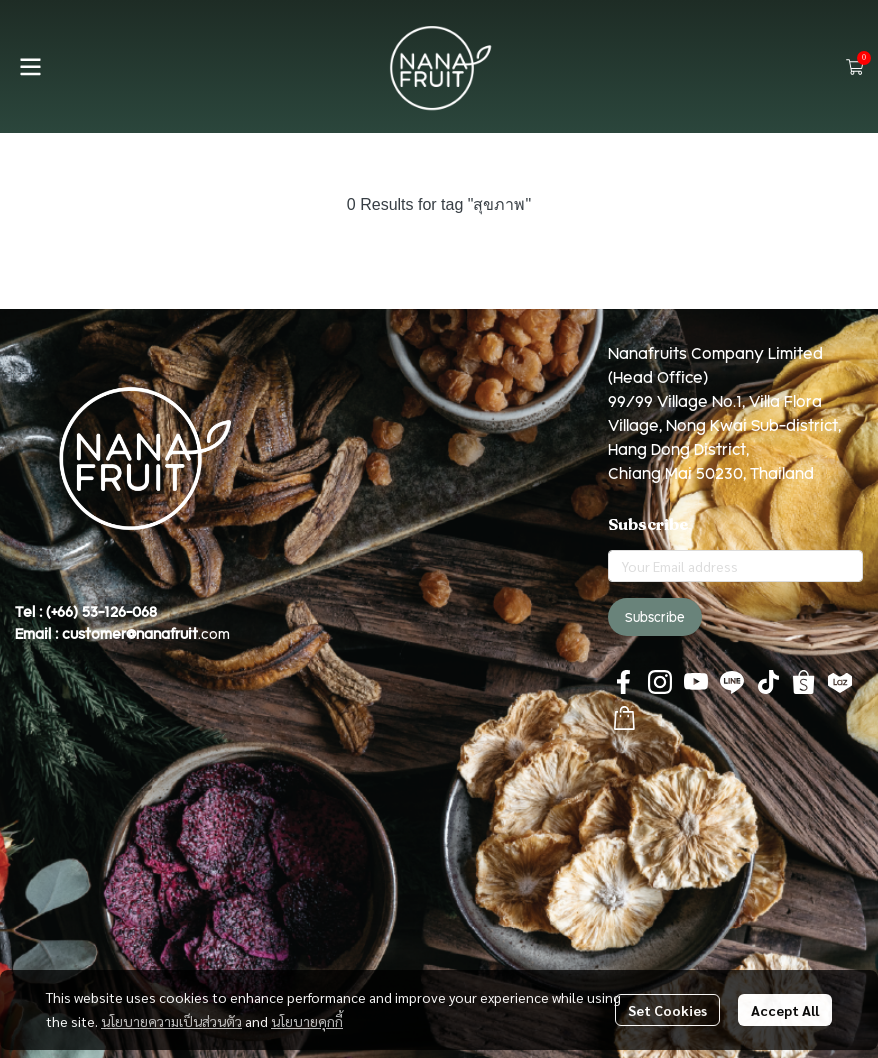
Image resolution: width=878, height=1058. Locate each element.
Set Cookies (667, 1010)
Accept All (785, 1010)
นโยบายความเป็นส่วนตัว (171, 1021)
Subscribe (655, 617)
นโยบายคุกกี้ (307, 1021)
